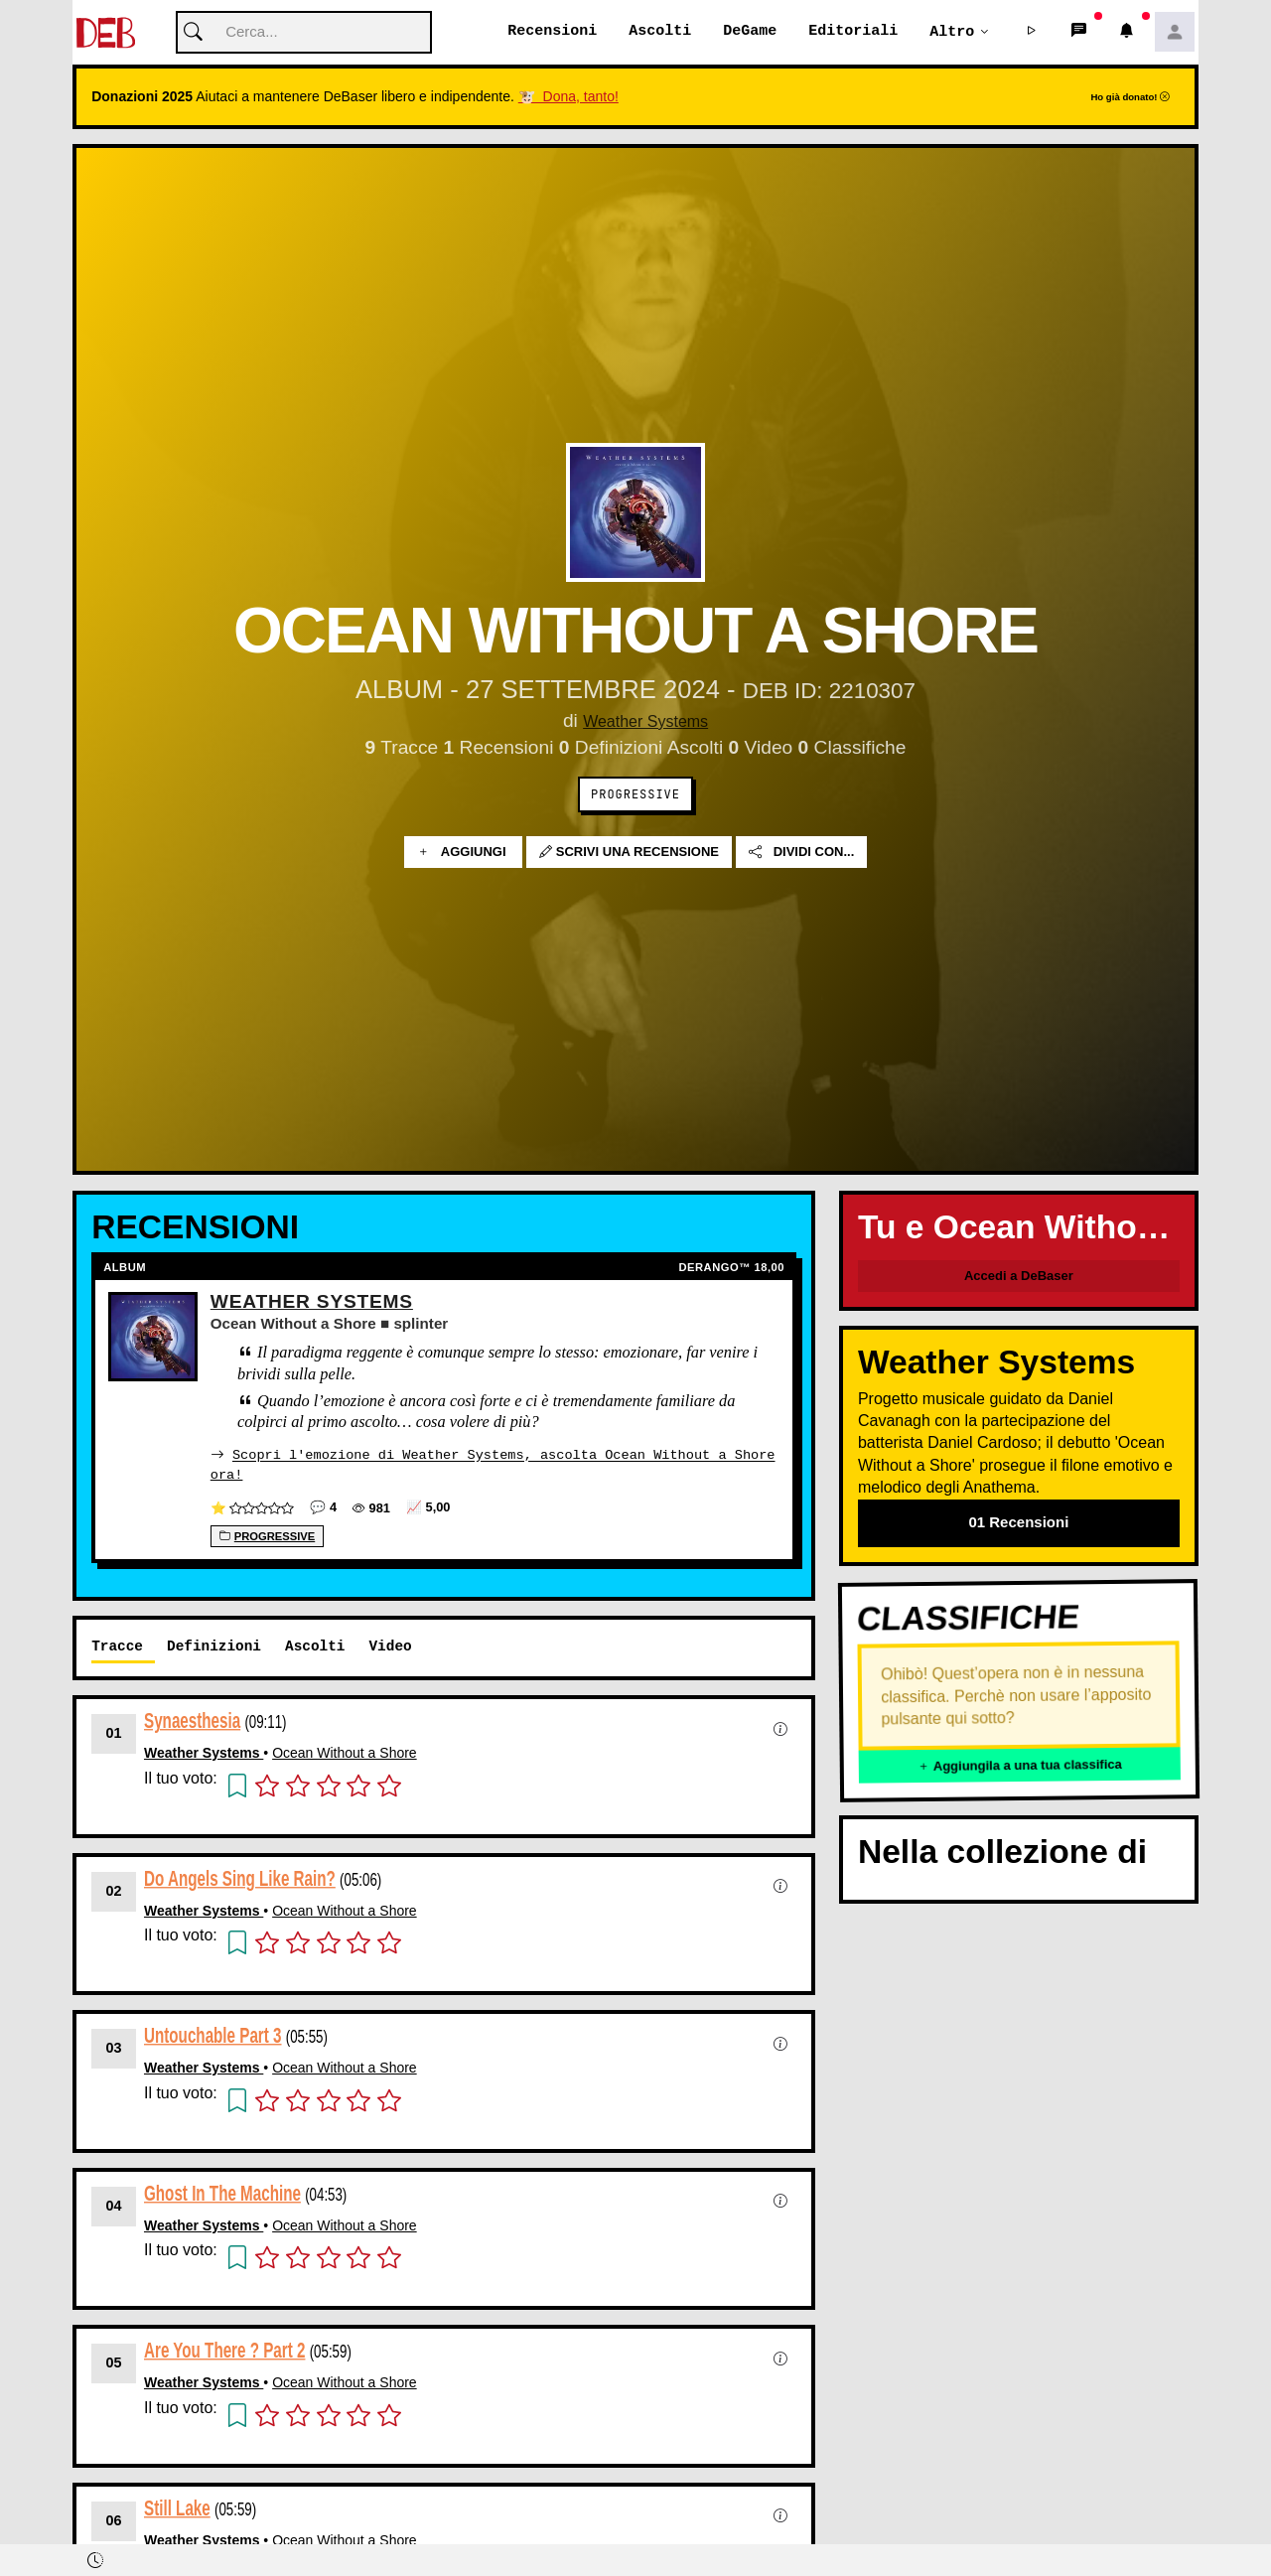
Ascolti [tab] (315, 1646)
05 (114, 2362)
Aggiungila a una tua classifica (1020, 1766)
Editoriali (853, 32)
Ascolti (660, 32)
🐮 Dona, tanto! (568, 97)
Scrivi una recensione (629, 852)
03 (114, 2048)
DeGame (750, 32)
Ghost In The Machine (222, 2193)
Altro (951, 32)
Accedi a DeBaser (1018, 1276)
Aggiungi (463, 852)
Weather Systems (646, 721)
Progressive (635, 795)
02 (114, 1891)
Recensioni (552, 32)
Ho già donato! (1130, 97)
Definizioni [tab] (214, 1646)
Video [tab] (389, 1646)
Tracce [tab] (117, 1646)
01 (114, 1733)
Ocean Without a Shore (344, 1753)
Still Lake (177, 2507)
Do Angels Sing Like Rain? (240, 1878)
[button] (1032, 33)
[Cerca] (304, 33)
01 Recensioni (1018, 1522)
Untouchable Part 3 (213, 2035)
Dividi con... (801, 852)
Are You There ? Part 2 (224, 2350)
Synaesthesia (192, 1720)
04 (114, 2206)
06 (114, 2520)
